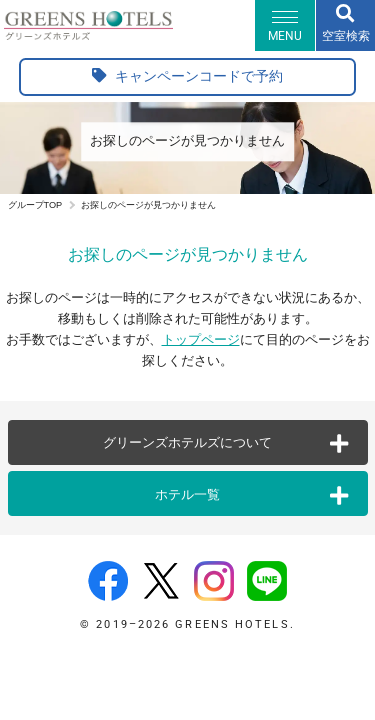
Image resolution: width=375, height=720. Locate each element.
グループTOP (35, 205)
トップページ (201, 339)
